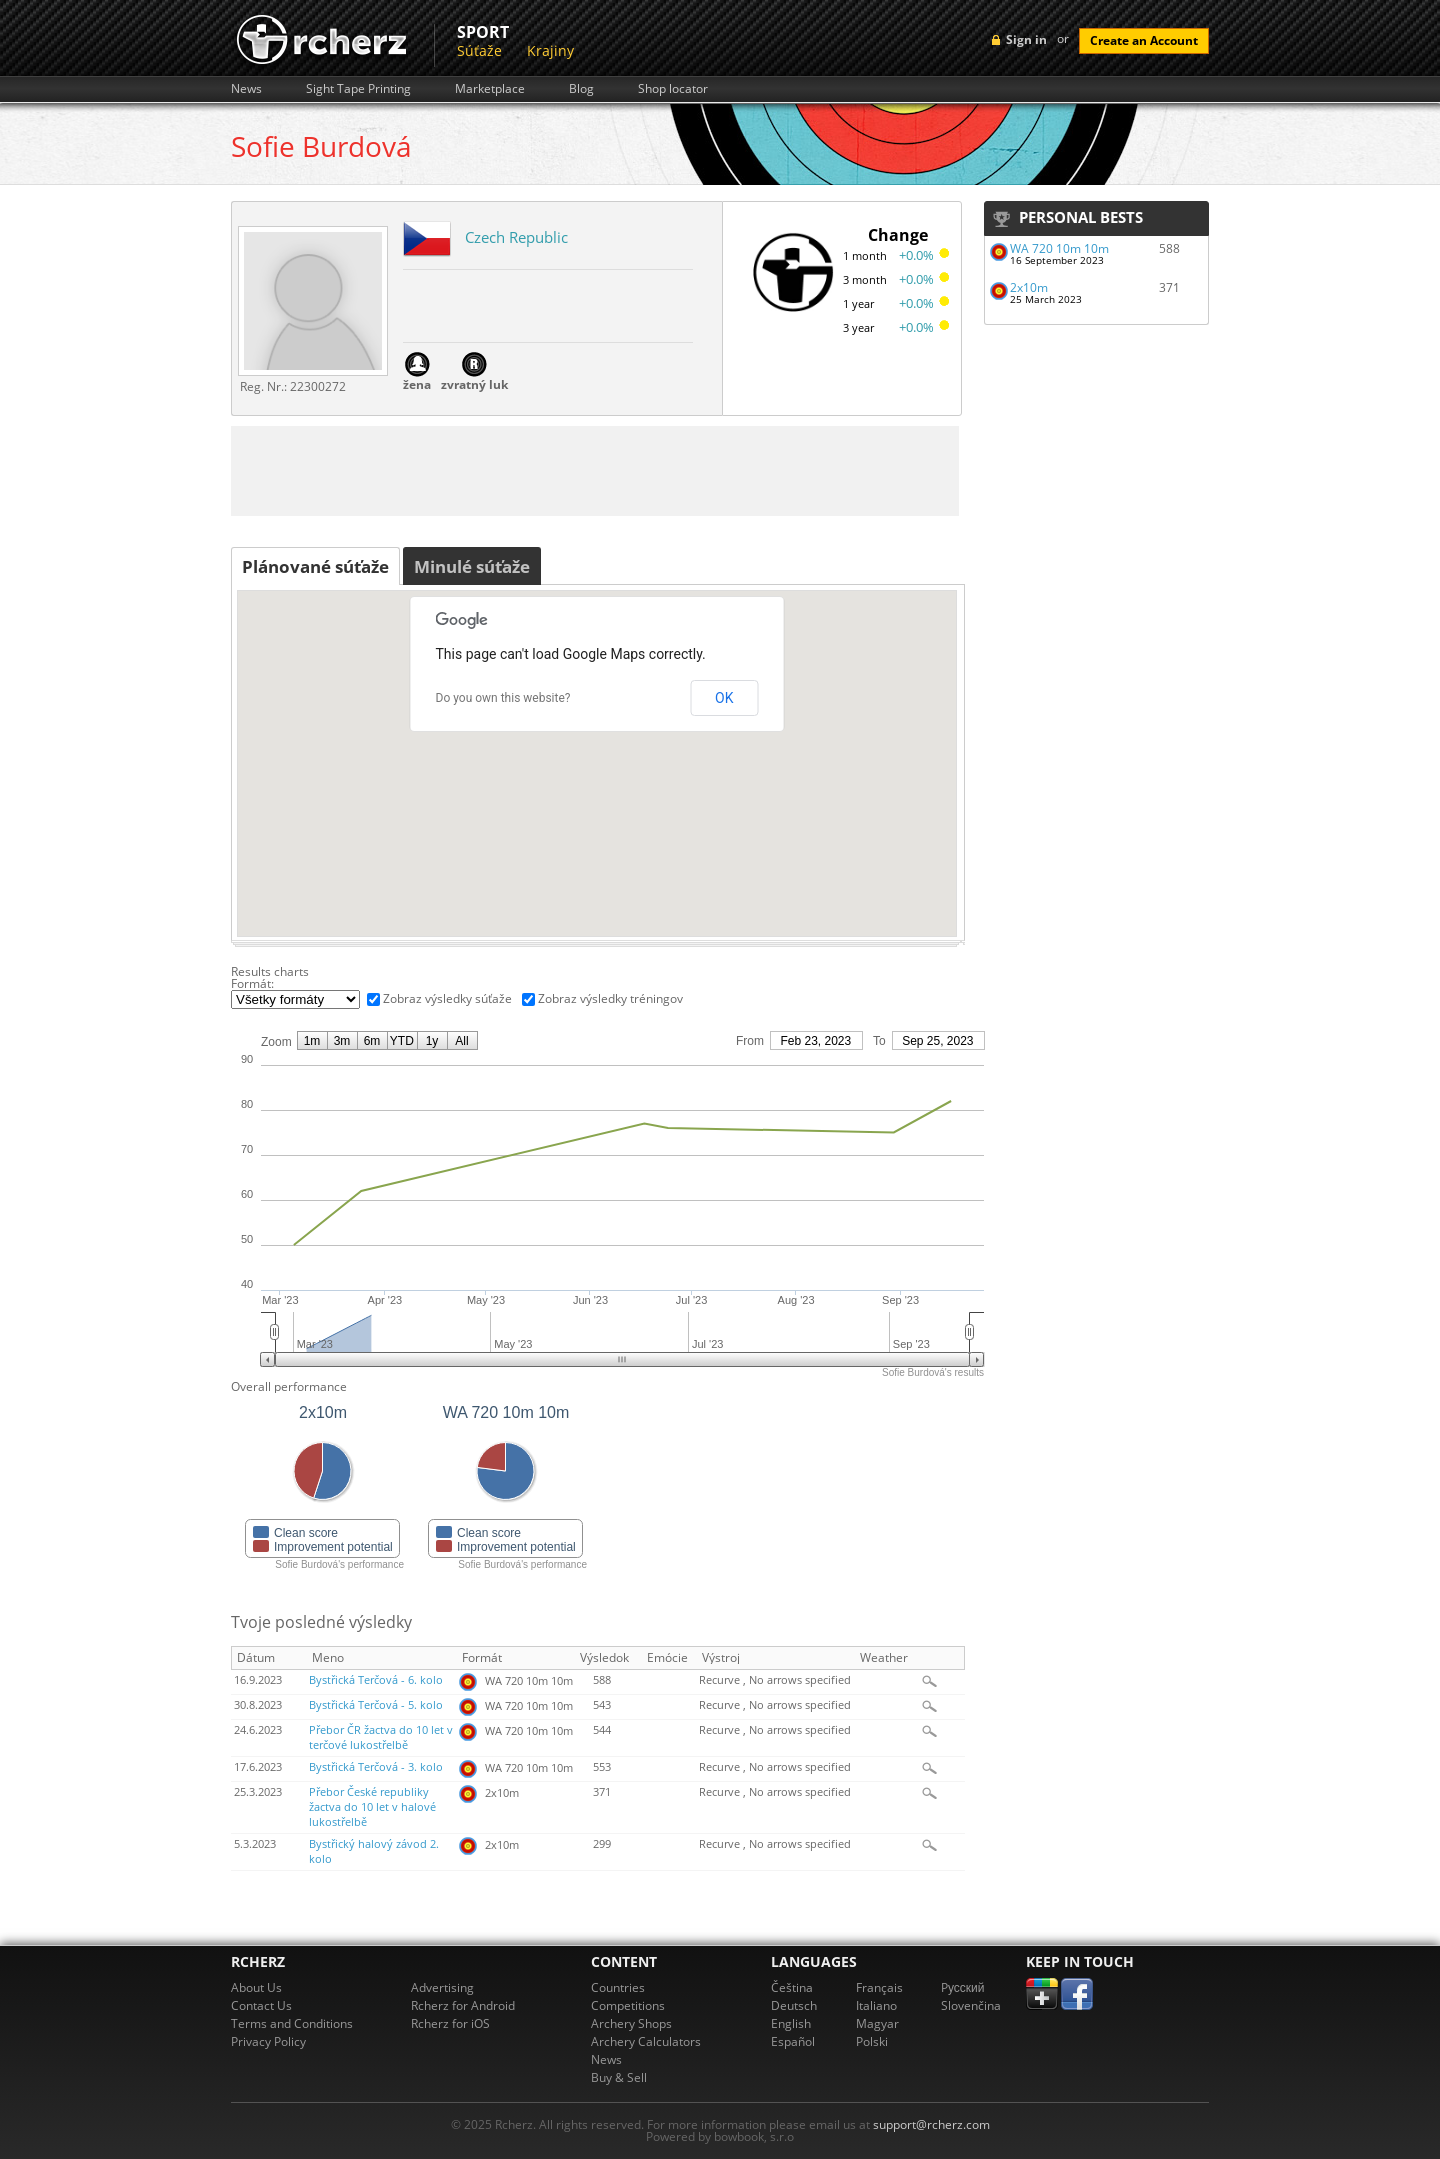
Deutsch (794, 2005)
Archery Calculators (646, 2041)
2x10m (1029, 287)
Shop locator (673, 89)
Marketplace (490, 89)
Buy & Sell (619, 2077)
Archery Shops (631, 2023)
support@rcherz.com (931, 2124)
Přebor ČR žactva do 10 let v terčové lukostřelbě (381, 1737)
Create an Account (1144, 40)
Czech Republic (516, 237)
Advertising (442, 1987)
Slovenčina (971, 2005)
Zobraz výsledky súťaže (447, 998)
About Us (256, 1987)
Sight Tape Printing (358, 89)
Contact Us (261, 2005)
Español (793, 2041)
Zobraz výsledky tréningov (610, 998)
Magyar (877, 2023)
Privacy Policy (268, 2041)
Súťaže (479, 50)
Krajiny (550, 50)
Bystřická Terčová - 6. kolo (376, 1680)
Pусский (963, 1987)
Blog (581, 89)
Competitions (628, 2005)
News (246, 89)
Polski (872, 2041)
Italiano (876, 2005)
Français (879, 1987)
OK (724, 698)
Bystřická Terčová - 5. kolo (376, 1705)
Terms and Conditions (292, 2023)
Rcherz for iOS (450, 2023)
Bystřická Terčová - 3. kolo (376, 1767)
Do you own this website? (503, 698)
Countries (618, 1987)
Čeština (792, 1987)
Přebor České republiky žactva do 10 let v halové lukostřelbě (372, 1807)
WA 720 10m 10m (1059, 248)
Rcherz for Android (463, 2005)
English (791, 2023)
